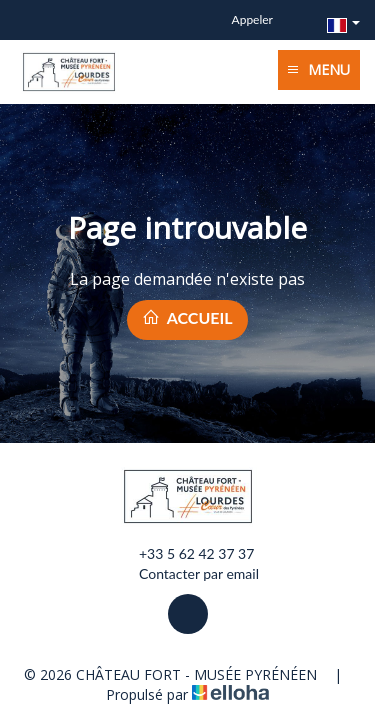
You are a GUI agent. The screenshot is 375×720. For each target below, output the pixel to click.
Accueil (187, 317)
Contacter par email (187, 574)
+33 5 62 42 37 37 (185, 554)
